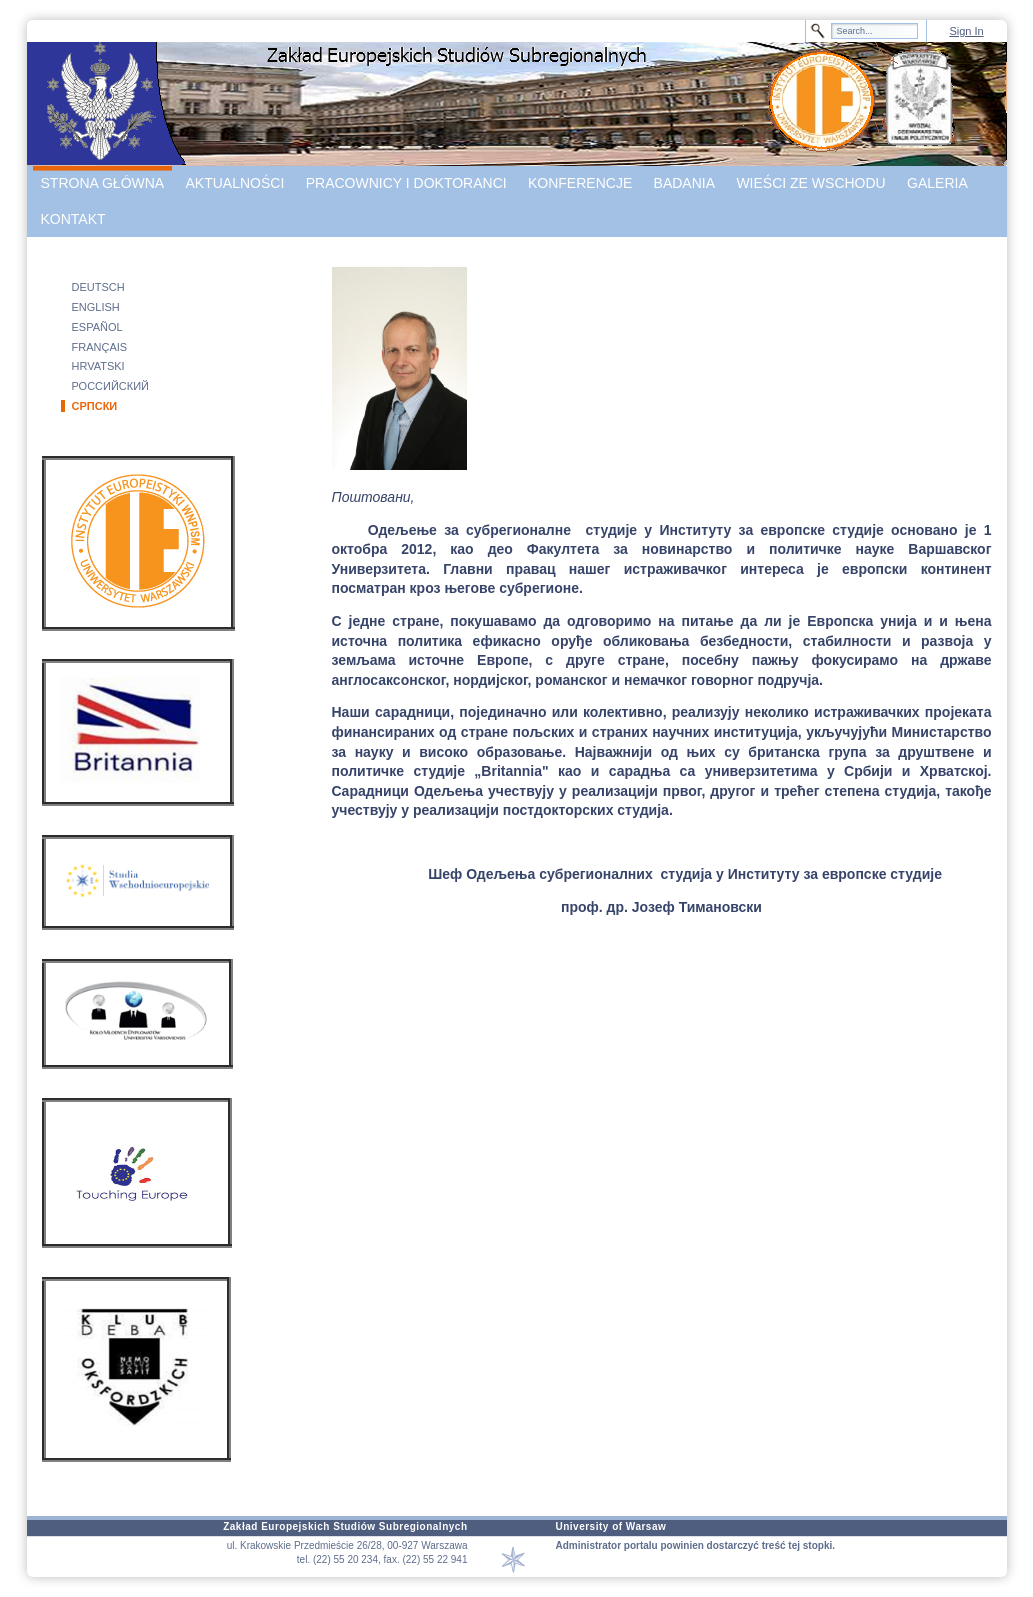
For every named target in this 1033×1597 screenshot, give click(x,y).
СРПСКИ (95, 406)
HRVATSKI (98, 366)
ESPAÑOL (97, 327)
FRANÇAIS (100, 347)
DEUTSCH (98, 287)
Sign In (966, 31)
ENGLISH (96, 307)
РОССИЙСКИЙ (111, 386)
